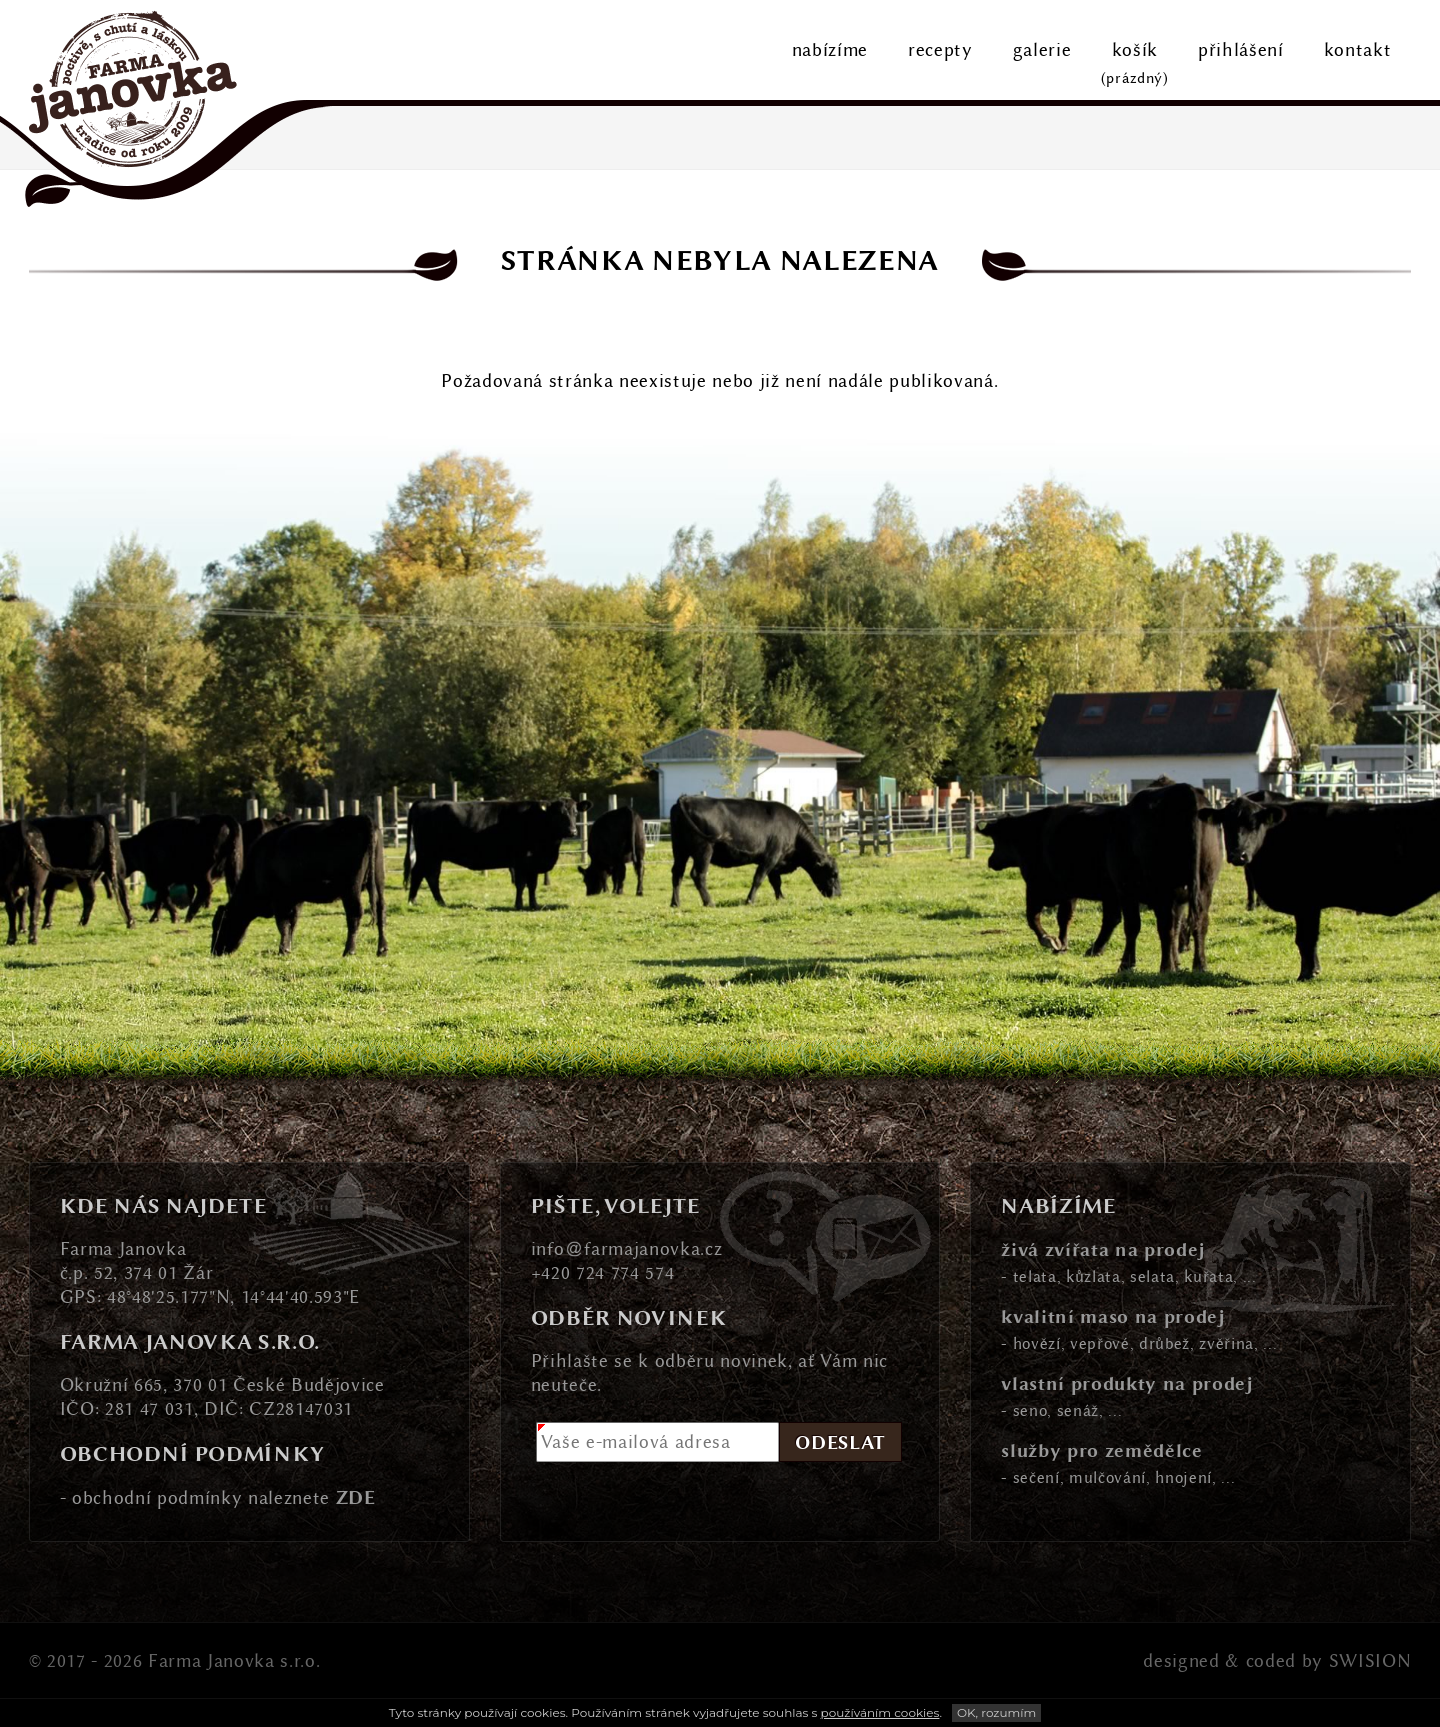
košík (1135, 64)
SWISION (1370, 1661)
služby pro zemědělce (1101, 1449)
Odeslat (840, 1441)
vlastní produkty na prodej (1127, 1382)
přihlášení (1241, 50)
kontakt (1358, 50)
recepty (940, 50)
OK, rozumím (996, 1712)
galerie (1042, 50)
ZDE (356, 1496)
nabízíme (830, 50)
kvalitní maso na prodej (1113, 1315)
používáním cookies (880, 1712)
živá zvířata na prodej (1103, 1248)
